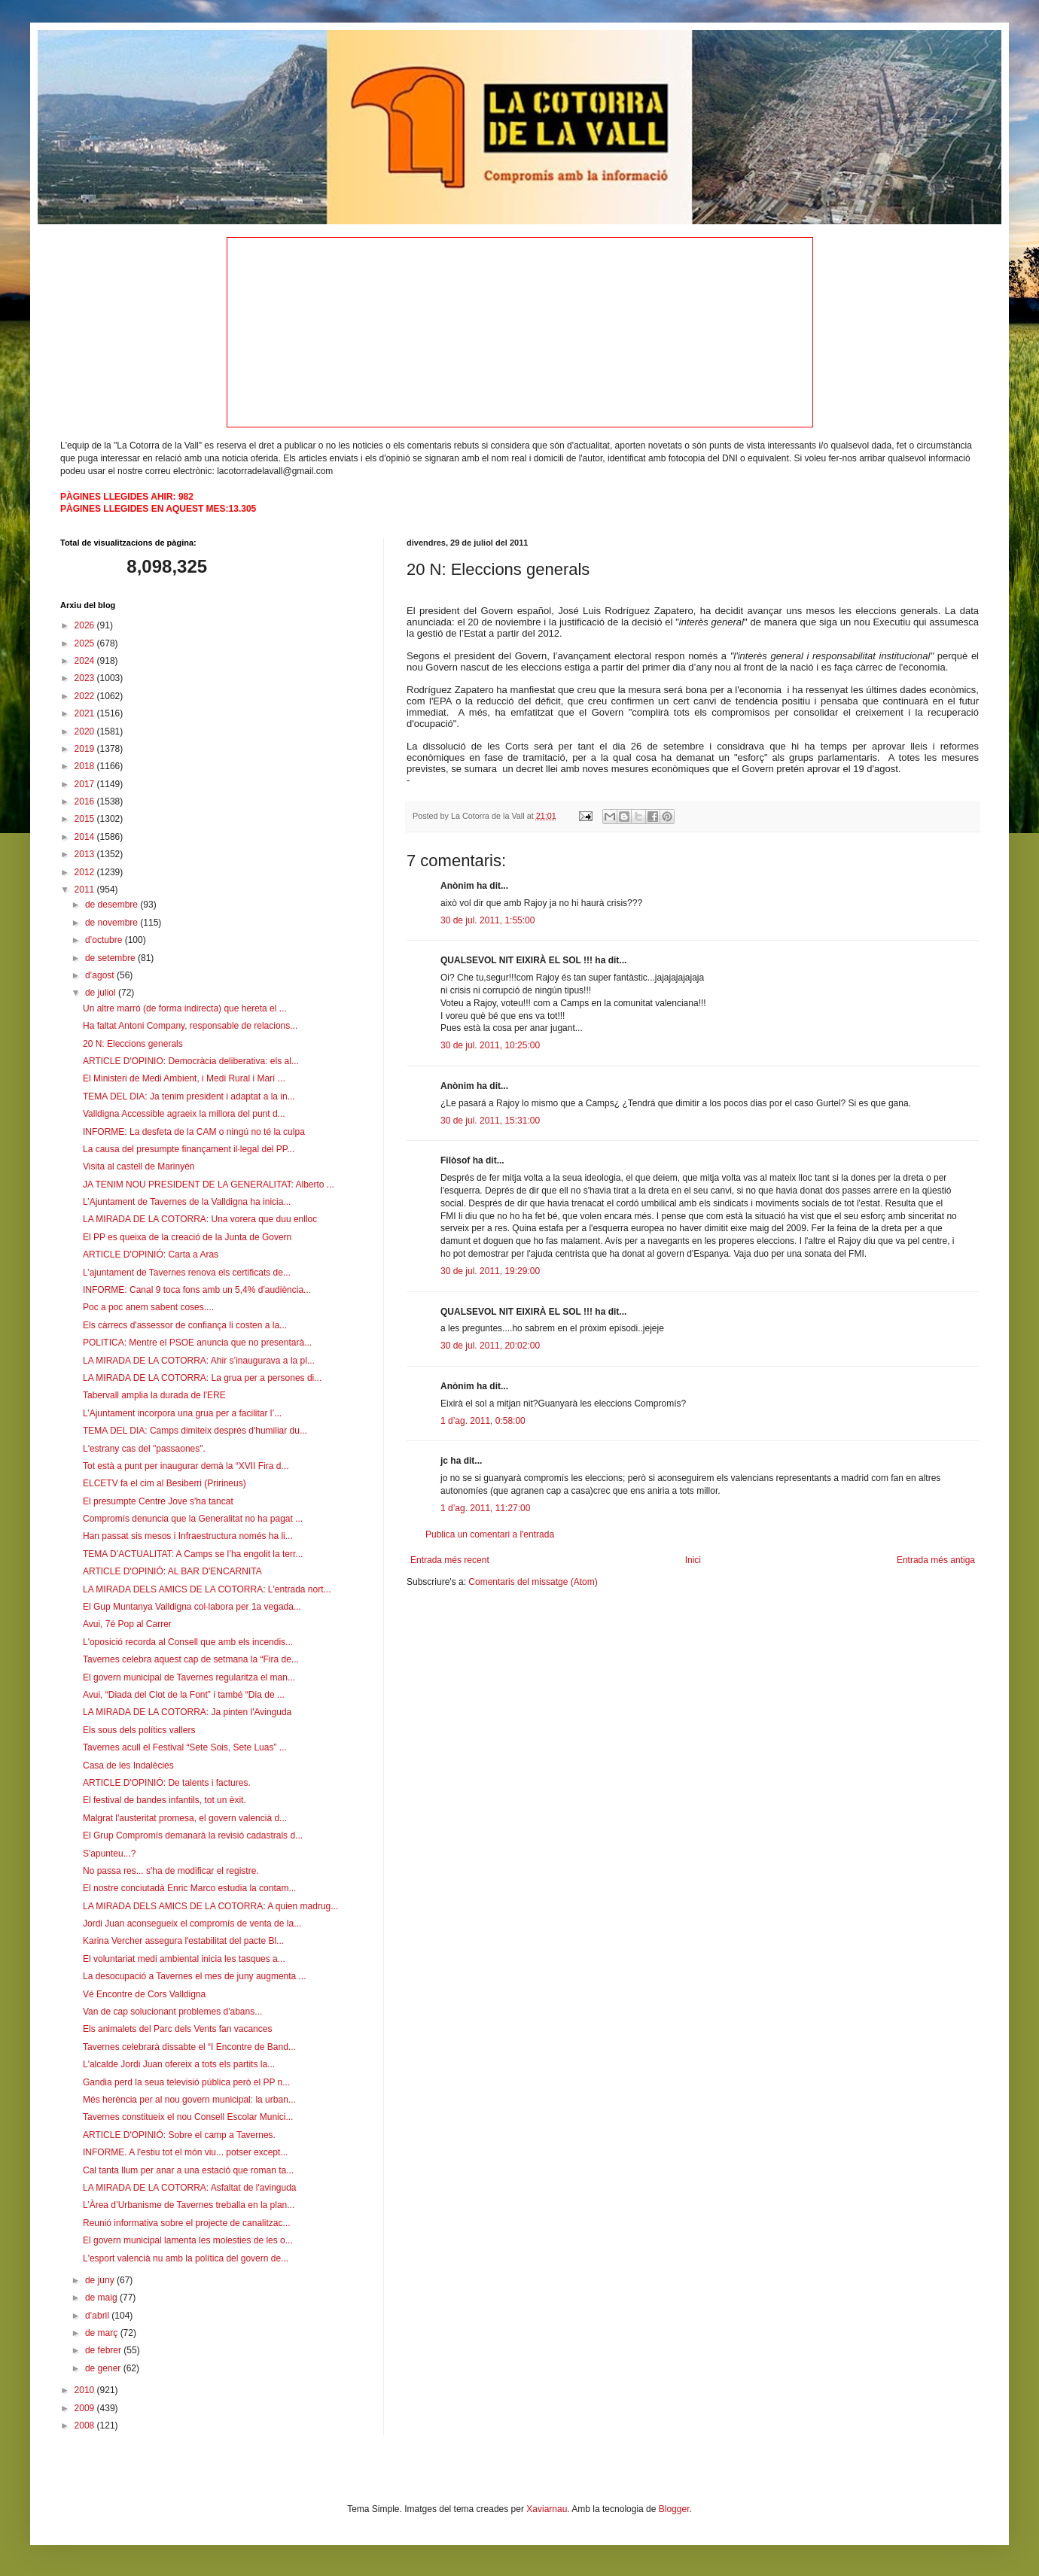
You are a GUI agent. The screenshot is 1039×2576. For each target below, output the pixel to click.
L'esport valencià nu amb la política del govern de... (185, 2258)
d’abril (98, 2315)
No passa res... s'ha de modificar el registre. (171, 1871)
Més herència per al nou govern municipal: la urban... (189, 2099)
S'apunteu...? (109, 1853)
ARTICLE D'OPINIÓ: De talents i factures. (167, 1783)
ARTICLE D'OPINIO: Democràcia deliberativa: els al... (191, 1061)
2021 (86, 713)
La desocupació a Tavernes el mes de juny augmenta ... (194, 1976)
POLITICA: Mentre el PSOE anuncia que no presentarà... (197, 1342)
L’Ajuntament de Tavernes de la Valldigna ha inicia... (187, 1202)
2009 (86, 2408)
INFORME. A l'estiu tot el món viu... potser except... (185, 2152)
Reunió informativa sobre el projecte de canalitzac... (186, 2223)
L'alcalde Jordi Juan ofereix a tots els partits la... (179, 2064)
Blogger (674, 2509)
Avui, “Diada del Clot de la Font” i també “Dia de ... (184, 1694)
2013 (86, 854)
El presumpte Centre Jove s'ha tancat (158, 1501)
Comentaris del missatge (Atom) (532, 1582)
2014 (86, 837)
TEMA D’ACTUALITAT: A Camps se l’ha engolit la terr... (193, 1554)
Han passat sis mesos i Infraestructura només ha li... (188, 1536)
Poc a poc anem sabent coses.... (148, 1307)
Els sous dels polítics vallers (139, 1730)
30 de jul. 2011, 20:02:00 (490, 1345)
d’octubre (105, 940)
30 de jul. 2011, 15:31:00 (490, 1120)
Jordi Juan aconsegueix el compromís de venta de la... (192, 1923)
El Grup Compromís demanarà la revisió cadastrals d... (193, 1835)
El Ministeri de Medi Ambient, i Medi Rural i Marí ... (184, 1078)
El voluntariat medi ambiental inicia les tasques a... (184, 1959)
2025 (86, 643)
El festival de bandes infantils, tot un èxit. (164, 1800)
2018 (86, 766)
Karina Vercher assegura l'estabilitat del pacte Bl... (183, 1941)
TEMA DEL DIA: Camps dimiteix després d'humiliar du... (195, 1430)
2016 (86, 801)
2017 (86, 784)
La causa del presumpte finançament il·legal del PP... (188, 1149)
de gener (104, 2368)
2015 (86, 819)
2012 (86, 872)
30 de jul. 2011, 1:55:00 (487, 920)
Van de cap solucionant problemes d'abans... (172, 2011)
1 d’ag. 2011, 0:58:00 (483, 1421)
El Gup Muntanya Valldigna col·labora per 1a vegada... (192, 1606)
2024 (86, 660)
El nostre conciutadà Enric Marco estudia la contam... (189, 1888)
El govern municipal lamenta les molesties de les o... (188, 2240)
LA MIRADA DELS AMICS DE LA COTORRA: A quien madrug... (210, 1906)
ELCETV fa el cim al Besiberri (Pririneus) (164, 1483)
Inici (693, 1560)
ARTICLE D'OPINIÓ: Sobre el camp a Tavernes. (179, 2135)
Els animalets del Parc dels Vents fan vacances (177, 2029)
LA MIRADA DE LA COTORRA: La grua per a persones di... (202, 1378)
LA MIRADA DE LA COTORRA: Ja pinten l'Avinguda (187, 1712)
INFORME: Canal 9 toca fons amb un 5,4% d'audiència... (197, 1290)
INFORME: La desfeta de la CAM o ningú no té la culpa (194, 1132)
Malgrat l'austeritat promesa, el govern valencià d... (185, 1818)
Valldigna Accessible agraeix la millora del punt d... (184, 1114)
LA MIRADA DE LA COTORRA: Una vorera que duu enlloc (200, 1219)
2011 (86, 889)
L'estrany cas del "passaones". (144, 1448)
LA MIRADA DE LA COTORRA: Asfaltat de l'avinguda (190, 2187)
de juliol (101, 992)
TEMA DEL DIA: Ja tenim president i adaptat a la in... (189, 1096)
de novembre (112, 922)
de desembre (112, 904)
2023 (86, 678)
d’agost (101, 975)
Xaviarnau (546, 2509)
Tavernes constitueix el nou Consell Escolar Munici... (188, 2117)
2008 (86, 2425)
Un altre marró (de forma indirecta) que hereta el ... (185, 1008)
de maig (102, 2297)
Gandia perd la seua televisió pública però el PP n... (186, 2082)
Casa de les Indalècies (128, 1765)
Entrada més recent (449, 1560)
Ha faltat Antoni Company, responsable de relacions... (190, 1025)
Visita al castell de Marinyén (139, 1166)
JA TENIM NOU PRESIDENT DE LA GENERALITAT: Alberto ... (208, 1184)
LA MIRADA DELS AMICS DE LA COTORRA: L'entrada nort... (207, 1589)
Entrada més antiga (936, 1560)
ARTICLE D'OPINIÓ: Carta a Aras (150, 1254)
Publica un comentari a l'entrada (489, 1534)
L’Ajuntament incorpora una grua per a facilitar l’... (182, 1413)
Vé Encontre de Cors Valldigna (144, 1994)
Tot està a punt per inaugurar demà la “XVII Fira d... (185, 1466)
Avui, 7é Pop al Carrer (127, 1624)
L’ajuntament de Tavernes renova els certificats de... (187, 1272)
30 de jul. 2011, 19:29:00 (490, 1271)
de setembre (111, 958)
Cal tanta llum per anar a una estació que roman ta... (188, 2170)
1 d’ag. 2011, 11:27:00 (485, 1508)
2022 (86, 696)
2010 (86, 2390)
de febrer (104, 2350)
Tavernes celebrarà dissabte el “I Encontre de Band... (189, 2047)
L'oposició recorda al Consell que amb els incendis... (188, 1642)
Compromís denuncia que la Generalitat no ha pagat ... (193, 1518)
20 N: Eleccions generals (133, 1044)
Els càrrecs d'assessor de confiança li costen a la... (185, 1325)
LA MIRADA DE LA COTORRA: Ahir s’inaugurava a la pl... (199, 1360)
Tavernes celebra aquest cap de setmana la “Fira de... (191, 1659)
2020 (86, 731)
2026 (86, 625)
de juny (101, 2280)
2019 (86, 749)
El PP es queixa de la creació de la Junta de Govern (187, 1237)
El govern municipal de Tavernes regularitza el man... (189, 1677)
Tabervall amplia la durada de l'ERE (154, 1395)
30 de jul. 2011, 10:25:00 (490, 1045)
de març (102, 2333)
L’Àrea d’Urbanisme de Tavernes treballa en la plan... (188, 2205)
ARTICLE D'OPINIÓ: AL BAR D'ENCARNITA (172, 1571)
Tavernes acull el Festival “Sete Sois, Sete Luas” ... (185, 1747)
